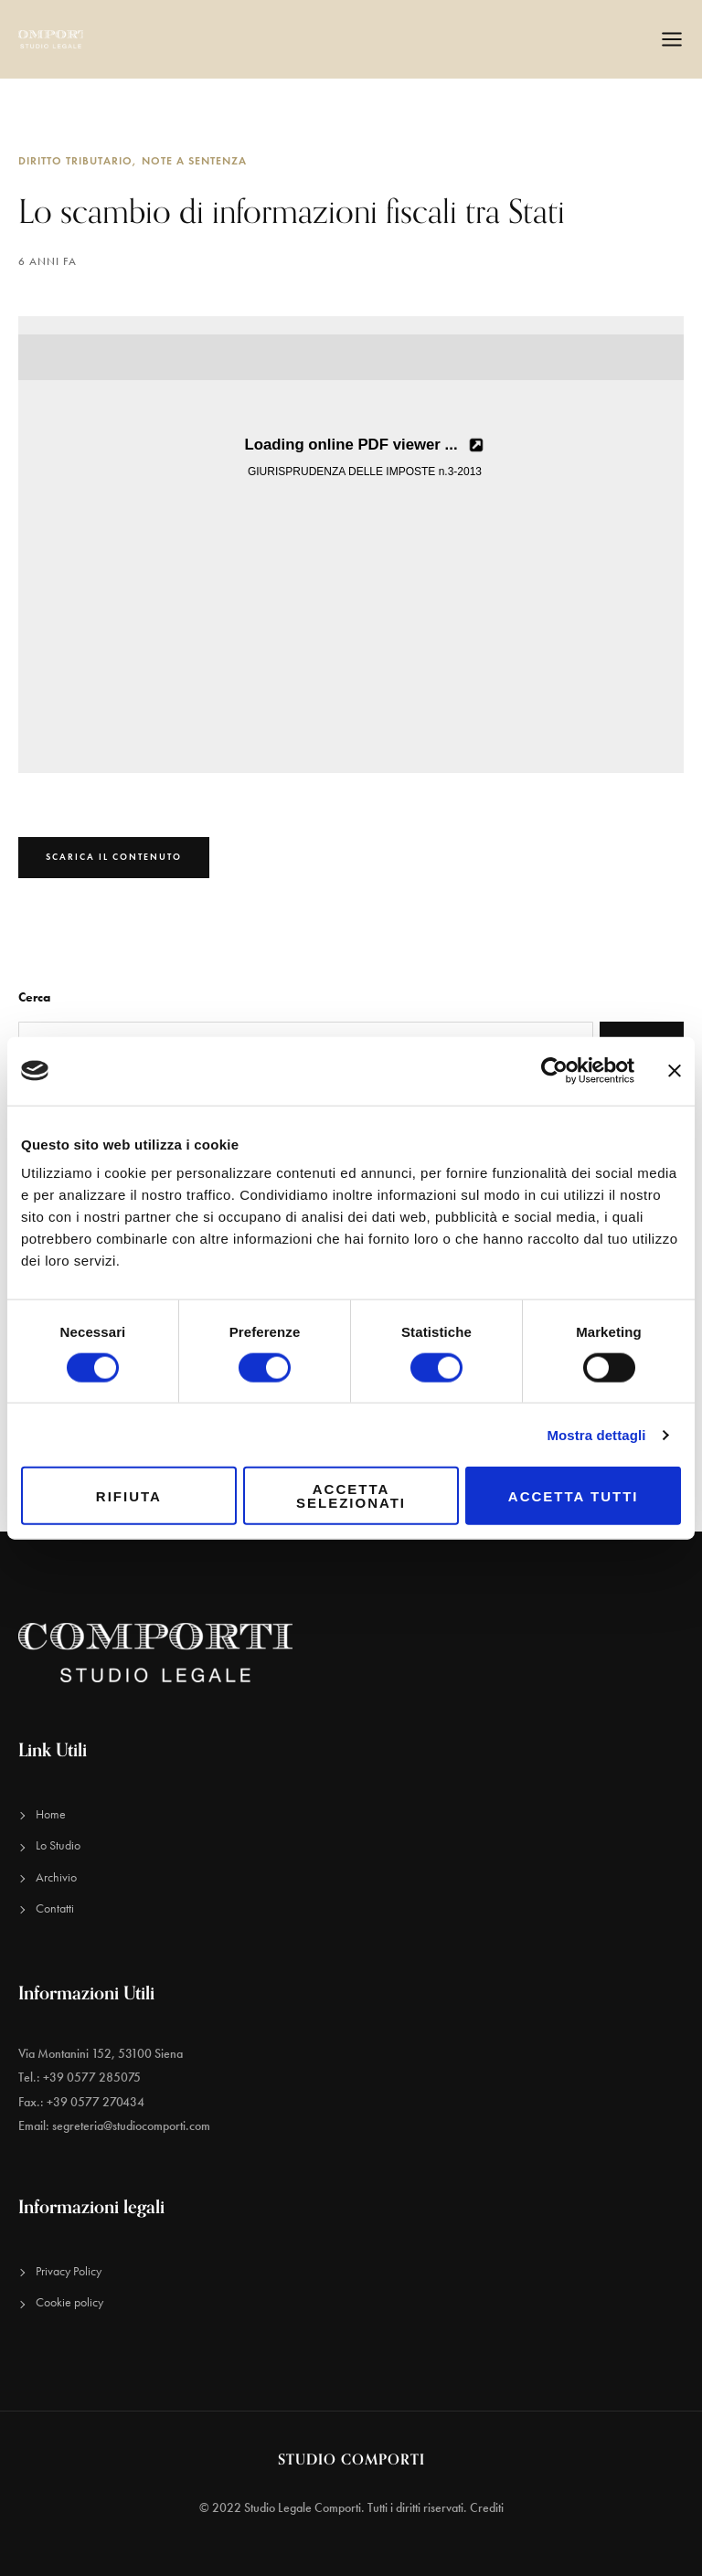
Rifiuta (129, 1495)
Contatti (55, 1908)
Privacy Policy (68, 2271)
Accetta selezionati (351, 1496)
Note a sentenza (194, 160)
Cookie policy (69, 2302)
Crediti (487, 2508)
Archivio (56, 1877)
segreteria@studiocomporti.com (131, 2126)
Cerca (34, 997)
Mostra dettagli (596, 1434)
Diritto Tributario (75, 160)
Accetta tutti (573, 1495)
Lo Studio (58, 1845)
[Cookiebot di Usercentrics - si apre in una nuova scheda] (554, 1071)
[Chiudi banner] (674, 1070)
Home (51, 1814)
